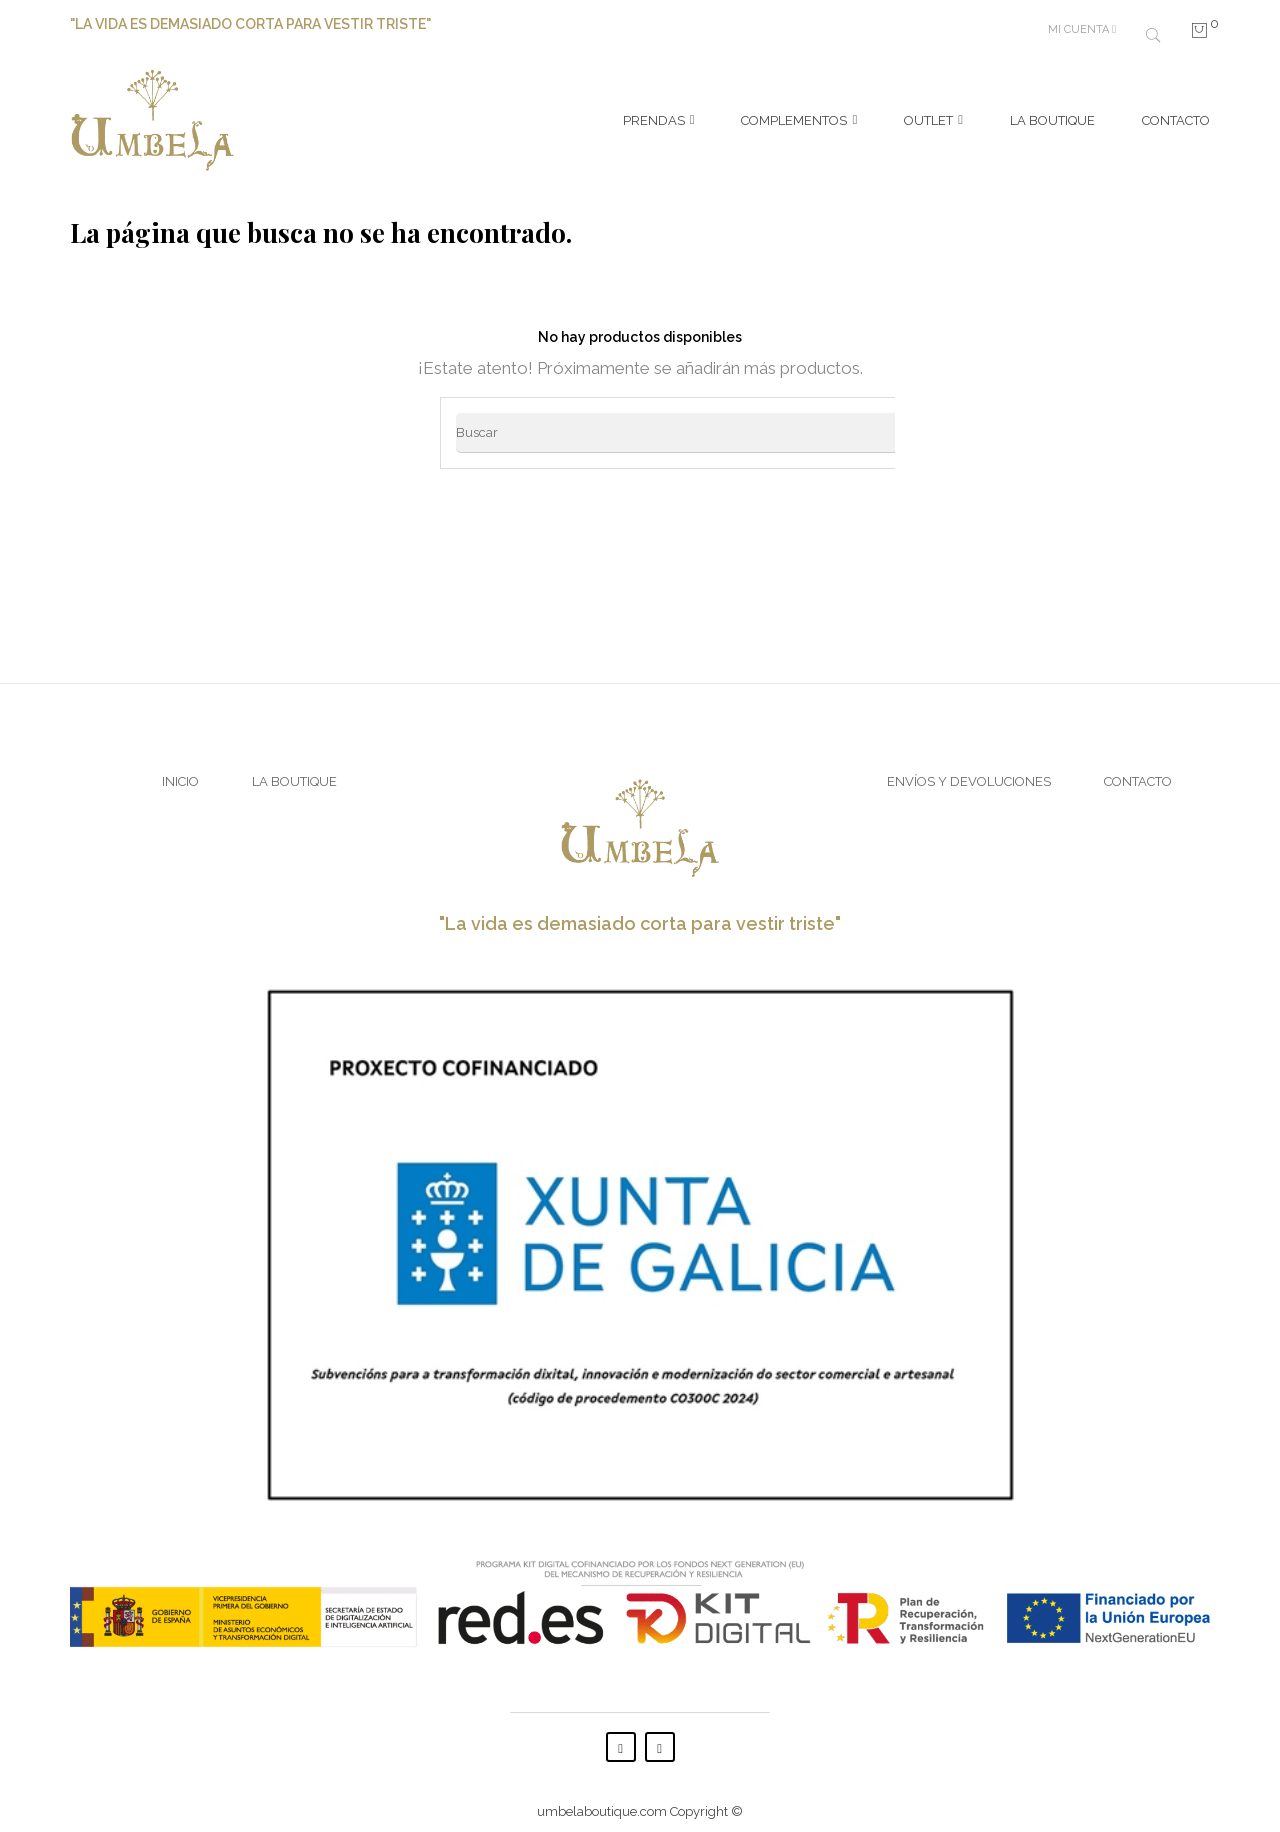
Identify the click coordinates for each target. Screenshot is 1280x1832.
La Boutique (294, 770)
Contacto (1138, 770)
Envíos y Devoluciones (969, 770)
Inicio (180, 770)
